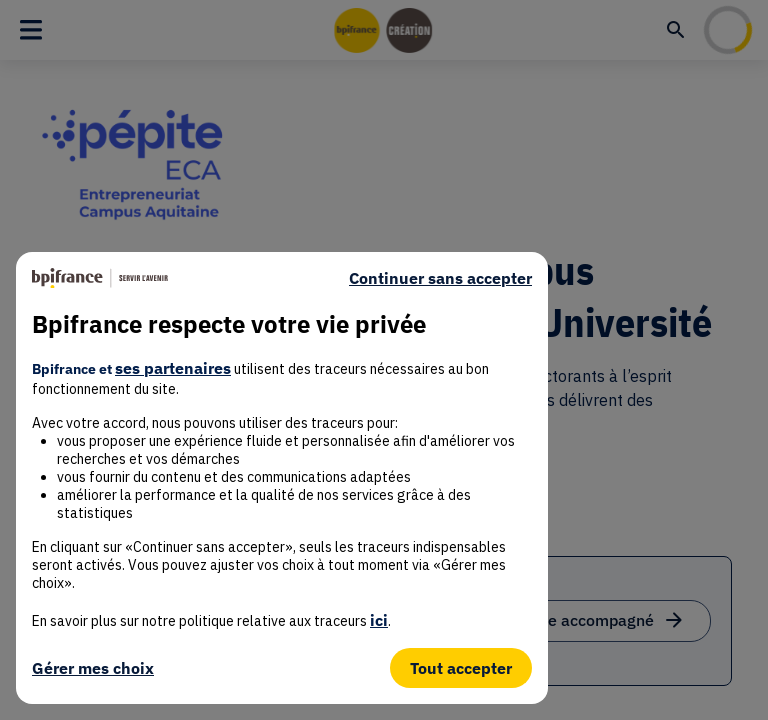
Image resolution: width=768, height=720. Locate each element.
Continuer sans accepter (440, 278)
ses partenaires (173, 368)
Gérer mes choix (93, 668)
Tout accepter (461, 668)
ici (379, 620)
